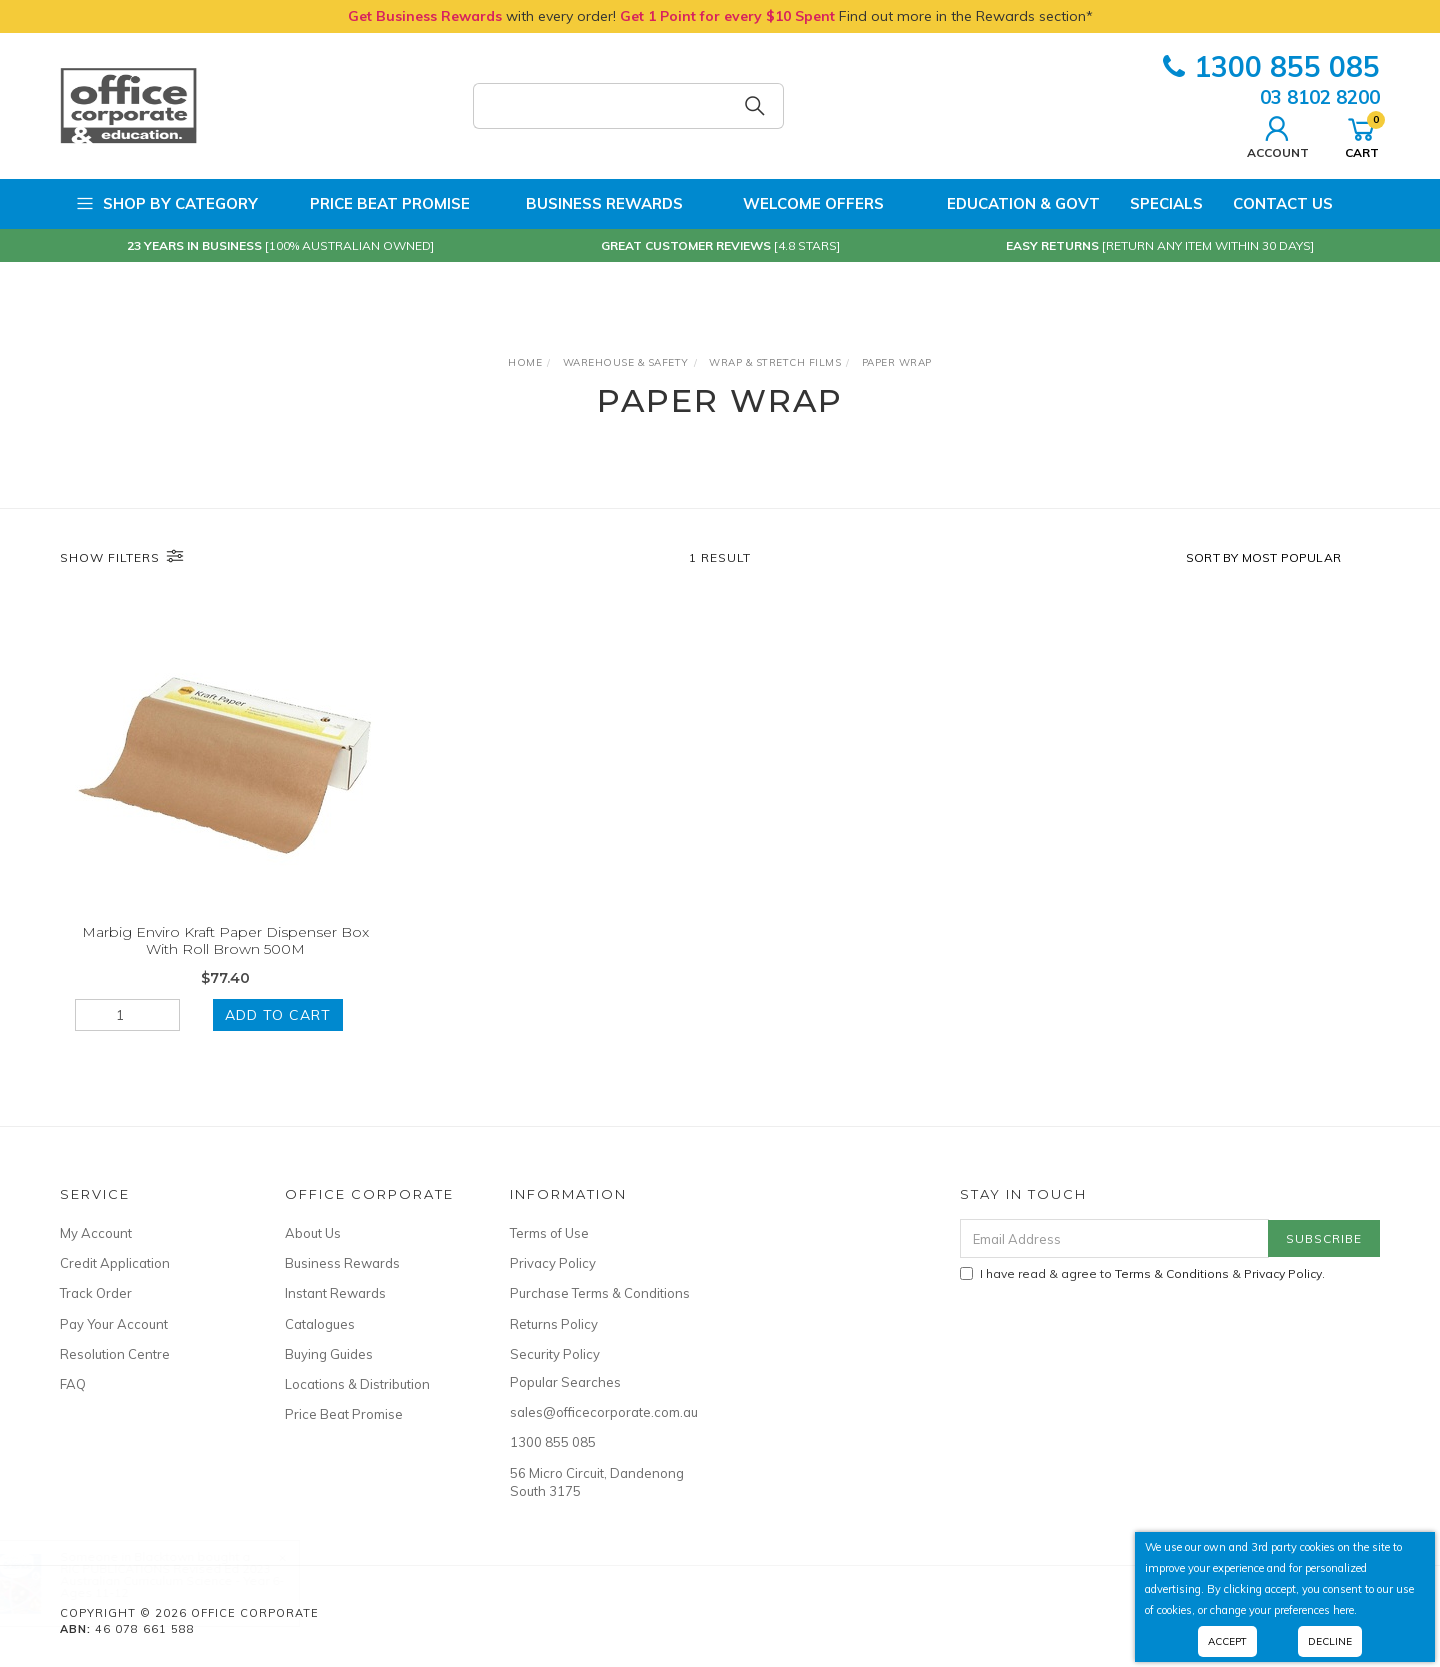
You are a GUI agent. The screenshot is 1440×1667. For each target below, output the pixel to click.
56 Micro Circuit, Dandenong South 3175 (597, 1482)
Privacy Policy (553, 1263)
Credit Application (115, 1263)
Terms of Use (549, 1233)
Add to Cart (278, 1015)
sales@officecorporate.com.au (600, 1412)
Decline (1330, 1641)
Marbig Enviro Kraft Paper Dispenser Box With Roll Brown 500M (225, 940)
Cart (1362, 135)
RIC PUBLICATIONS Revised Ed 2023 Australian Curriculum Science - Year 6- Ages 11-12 (192, 1580)
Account (1278, 135)
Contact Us (1283, 203)
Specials (1166, 203)
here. (1345, 1610)
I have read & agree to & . (1142, 1273)
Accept (1227, 1641)
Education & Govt (1007, 204)
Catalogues (320, 1324)
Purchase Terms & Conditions (600, 1293)
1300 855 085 (1271, 66)
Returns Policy (554, 1324)
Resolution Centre (115, 1354)
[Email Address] (1114, 1238)
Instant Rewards (335, 1293)
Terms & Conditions (1172, 1273)
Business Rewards (591, 204)
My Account (96, 1233)
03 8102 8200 (1320, 97)
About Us (313, 1233)
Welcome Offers (798, 196)
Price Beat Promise (379, 204)
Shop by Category (166, 204)
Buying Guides (329, 1354)
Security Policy (555, 1354)
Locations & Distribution (357, 1384)
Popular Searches (565, 1382)
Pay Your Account (114, 1324)
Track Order (96, 1293)
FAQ (73, 1384)
